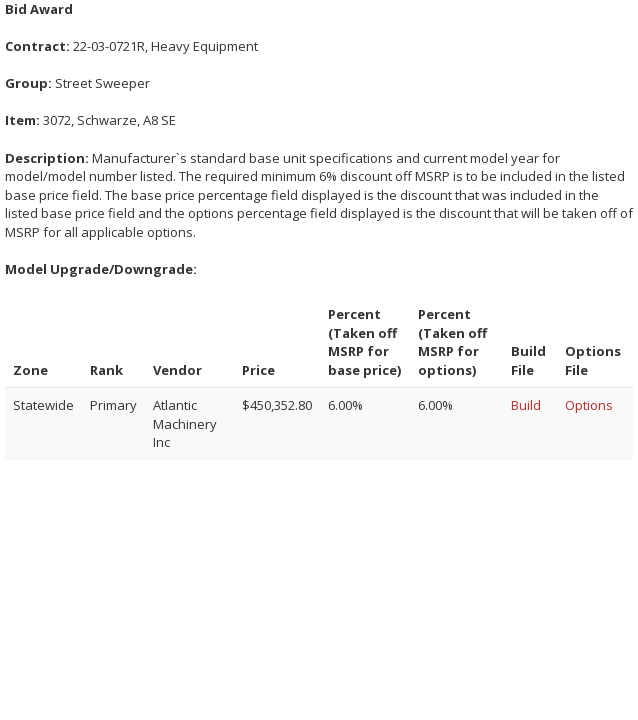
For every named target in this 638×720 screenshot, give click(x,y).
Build (526, 405)
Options (589, 405)
